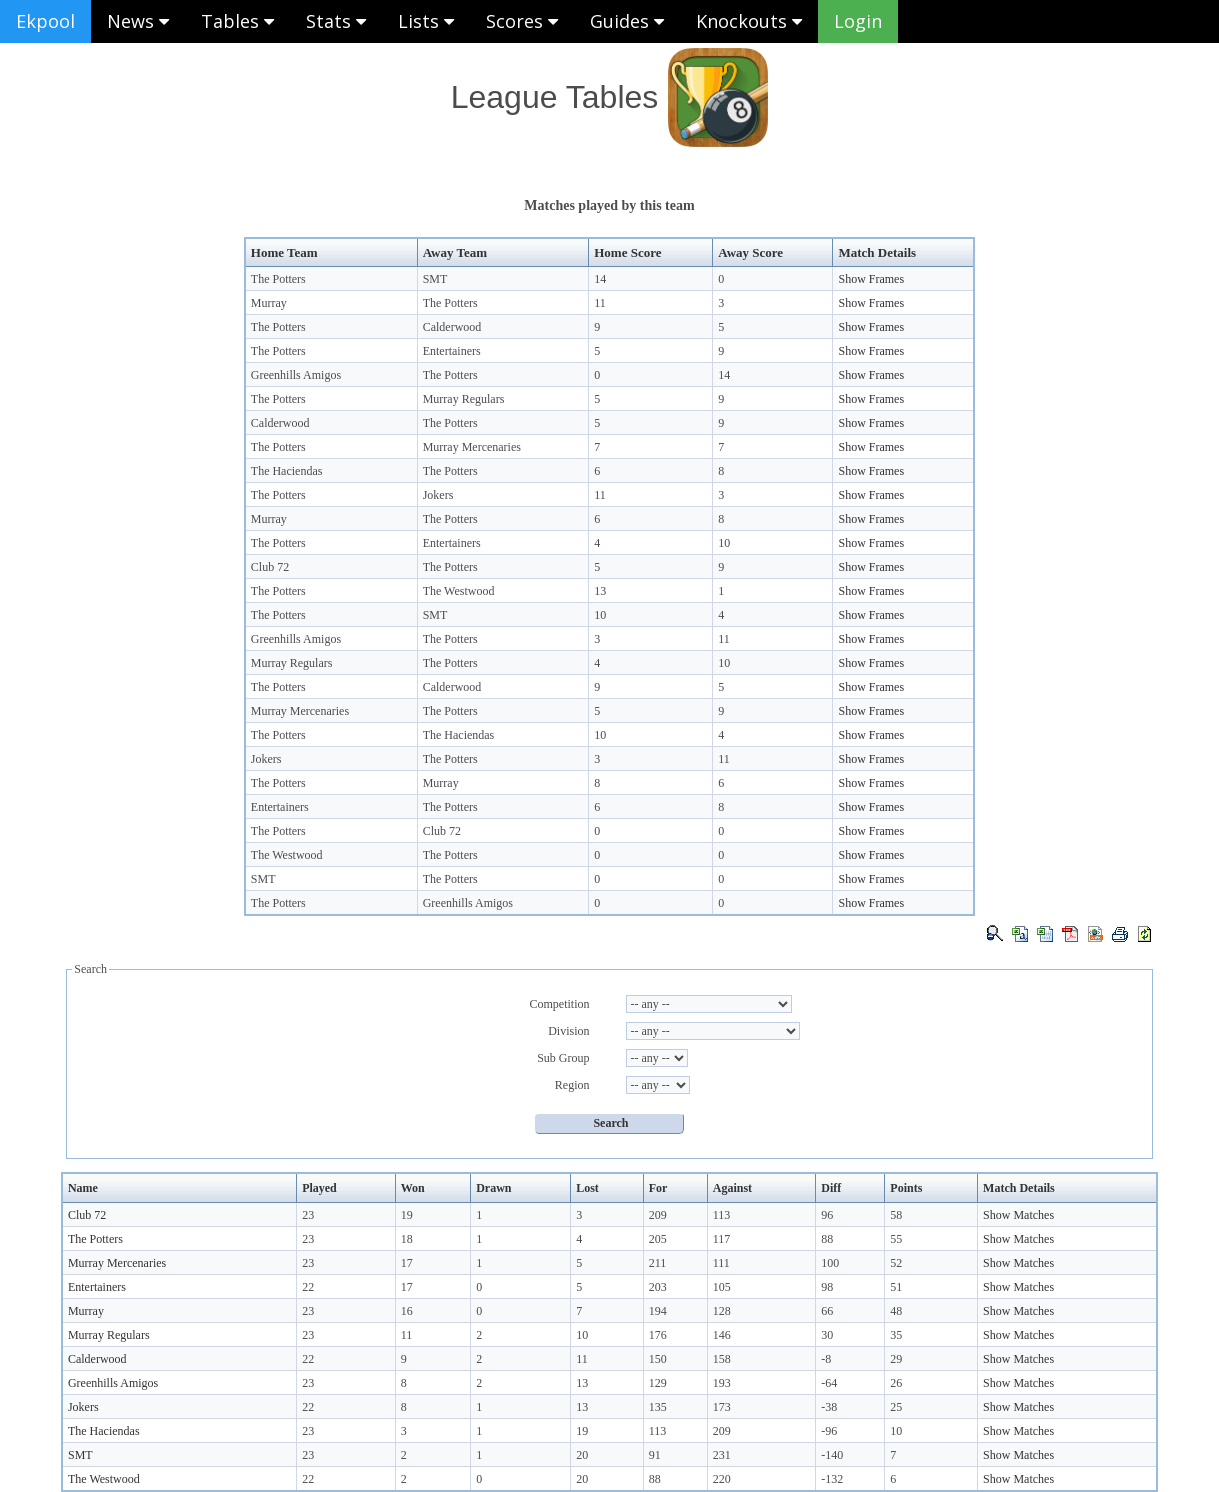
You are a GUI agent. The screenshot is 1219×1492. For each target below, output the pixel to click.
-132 (832, 1479)
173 (722, 1407)
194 (658, 1311)
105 (722, 1287)
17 (407, 1263)
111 (721, 1263)
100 (830, 1263)
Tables (237, 21)
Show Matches (1018, 1215)
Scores (522, 21)
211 (658, 1263)
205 (658, 1239)
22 (308, 1287)
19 (407, 1215)
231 (722, 1455)
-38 (829, 1407)
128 (722, 1311)
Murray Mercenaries (472, 447)
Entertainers (452, 351)
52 (896, 1263)
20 (582, 1455)
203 (658, 1287)
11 (600, 303)
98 (827, 1287)
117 (722, 1239)
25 (896, 1407)
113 (722, 1215)
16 (407, 1311)
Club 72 (270, 567)
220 (722, 1479)
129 (658, 1383)
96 (827, 1215)
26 (896, 1383)
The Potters (278, 279)
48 (896, 1311)
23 (308, 1215)
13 (600, 591)
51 (896, 1287)
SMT (435, 279)
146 (722, 1335)
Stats (336, 21)
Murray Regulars (464, 399)
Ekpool (45, 21)
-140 (832, 1455)
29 (896, 1359)
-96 (829, 1431)
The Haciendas (287, 471)
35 (896, 1335)
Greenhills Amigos (296, 375)
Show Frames (871, 279)
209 (658, 1215)
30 (827, 1335)
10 (724, 543)
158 (722, 1359)
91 (655, 1455)
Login (858, 21)
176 (658, 1335)
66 (827, 1311)
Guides (627, 21)
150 (658, 1359)
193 (722, 1383)
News (138, 21)
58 (896, 1215)
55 (896, 1239)
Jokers (438, 495)
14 (600, 279)
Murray (269, 303)
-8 (826, 1359)
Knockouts (749, 21)
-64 (829, 1383)
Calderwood (452, 327)
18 (407, 1239)
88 (827, 1239)
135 (658, 1407)
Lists (426, 21)
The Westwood (459, 591)
